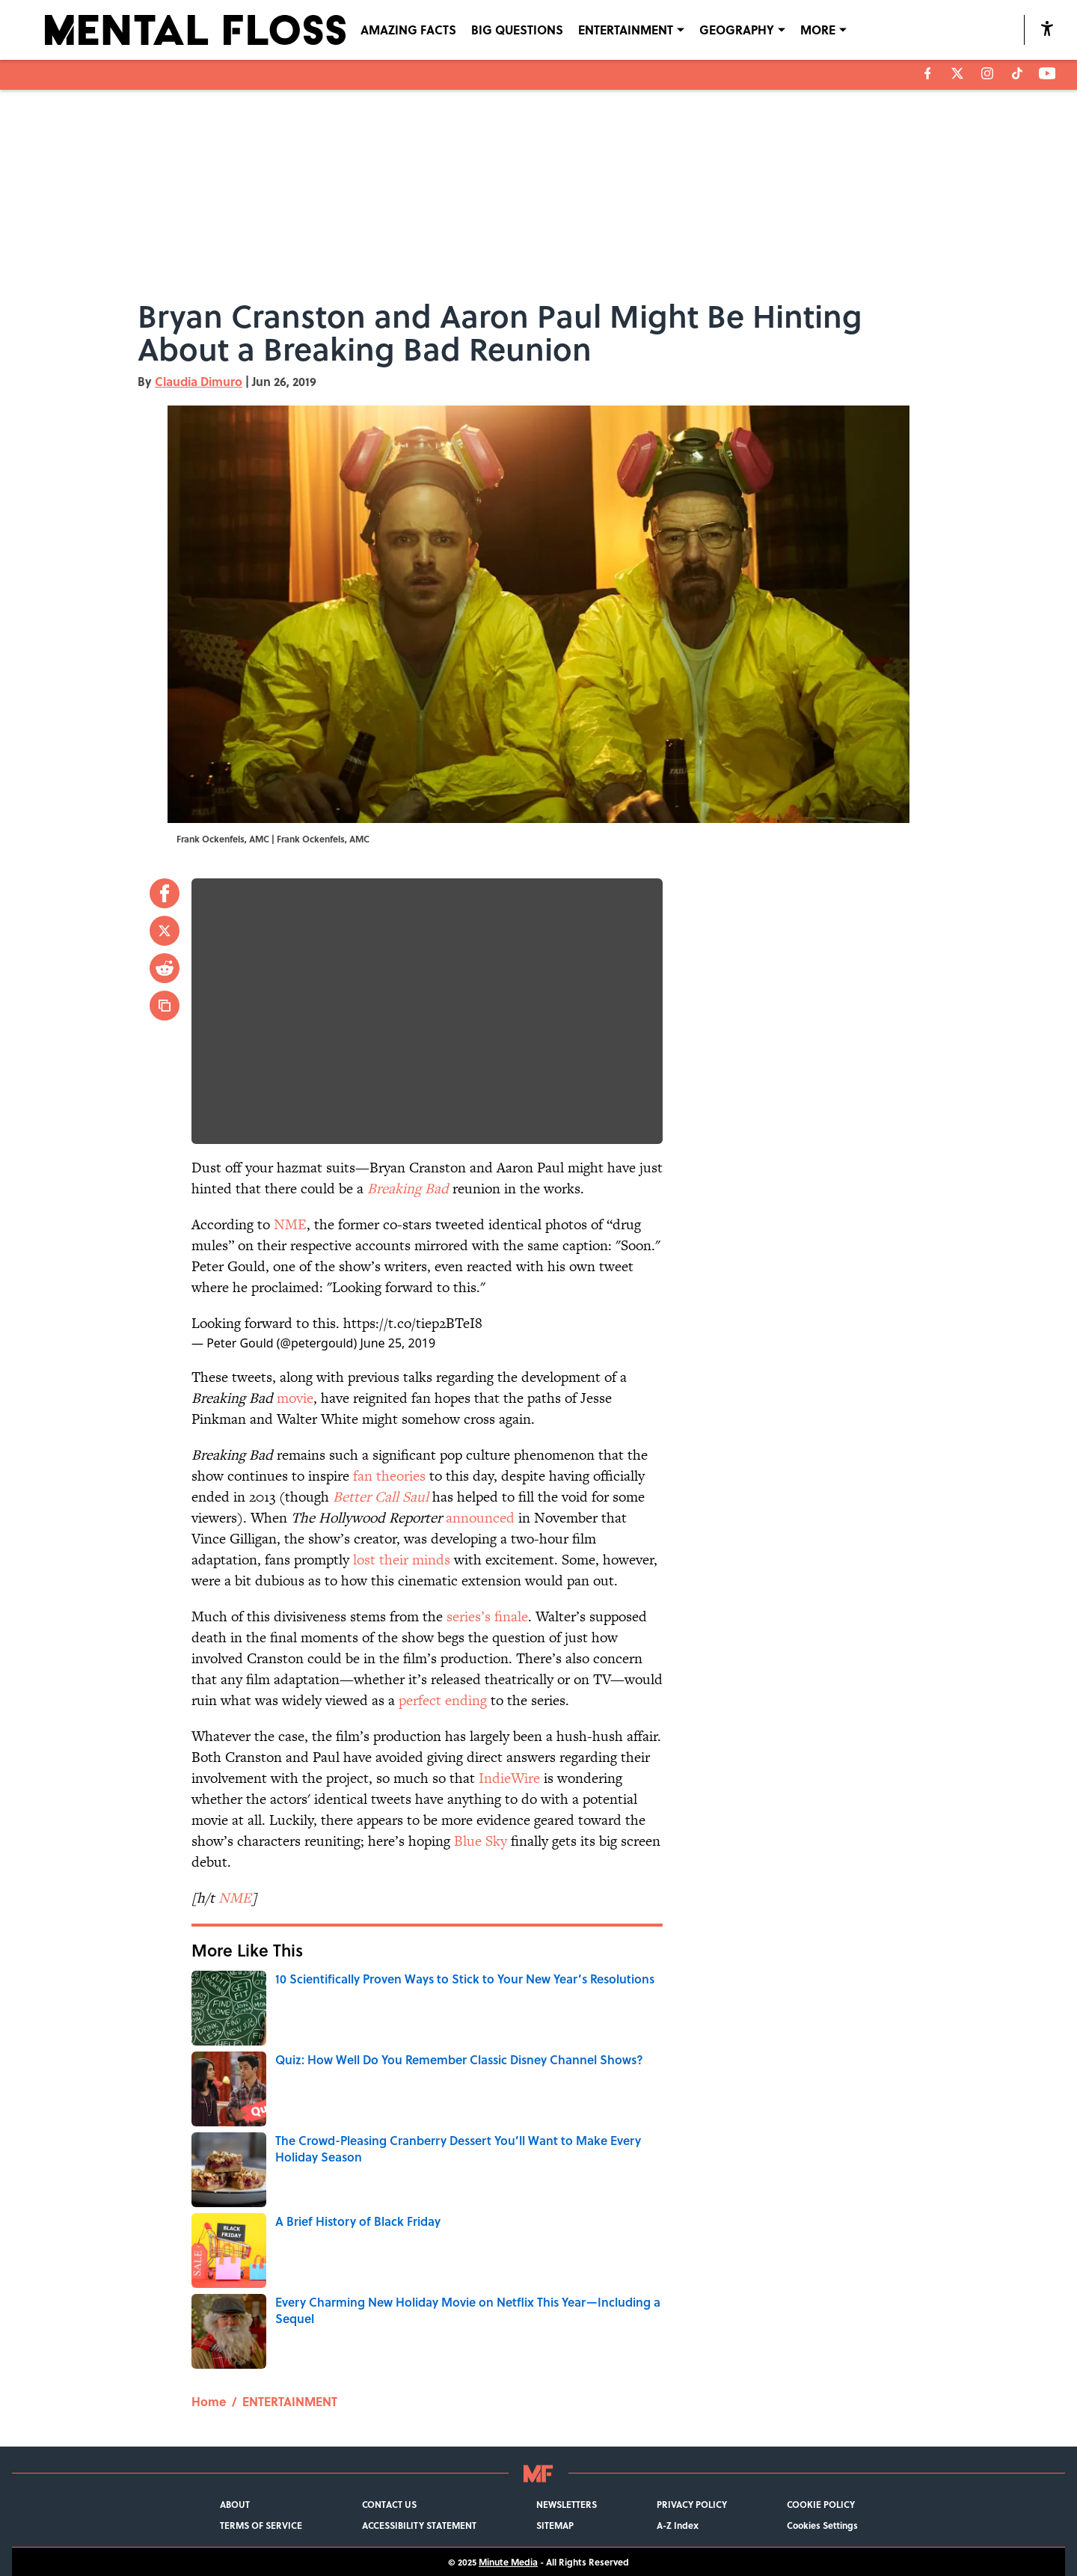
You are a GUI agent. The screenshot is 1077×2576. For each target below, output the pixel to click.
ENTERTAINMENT (289, 2401)
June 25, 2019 (397, 1343)
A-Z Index (678, 2525)
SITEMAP (555, 2525)
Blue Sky (480, 1841)
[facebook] (927, 73)
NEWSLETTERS (566, 2504)
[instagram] (987, 73)
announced (480, 1518)
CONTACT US (389, 2504)
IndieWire (509, 1778)
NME (290, 1224)
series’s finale (487, 1616)
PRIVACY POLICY (692, 2504)
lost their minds (401, 1559)
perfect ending (443, 1700)
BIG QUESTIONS (517, 29)
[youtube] (1047, 73)
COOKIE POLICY (821, 2504)
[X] (957, 73)
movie (295, 1398)
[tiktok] (1017, 73)
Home (208, 2401)
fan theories (389, 1476)
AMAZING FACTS (408, 29)
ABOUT (235, 2504)
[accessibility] (1047, 28)
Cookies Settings (822, 2525)
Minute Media (508, 2562)
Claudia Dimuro (198, 381)
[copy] (165, 1006)
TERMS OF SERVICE (261, 2525)
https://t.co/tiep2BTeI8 (412, 1323)
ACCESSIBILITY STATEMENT (419, 2525)
